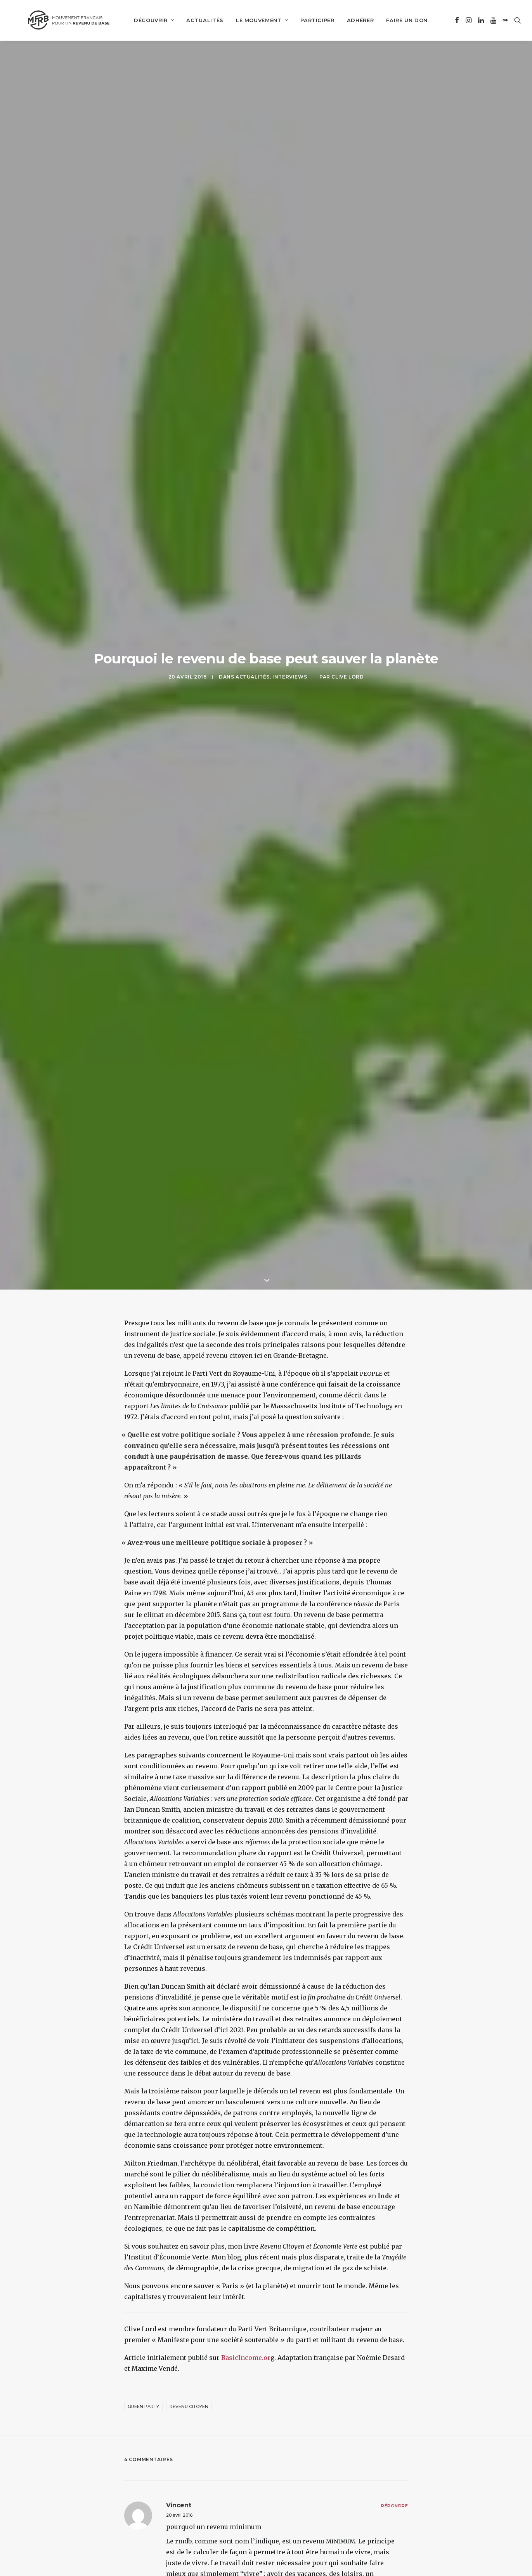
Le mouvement (255, 19)
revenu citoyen (189, 2259)
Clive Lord (347, 602)
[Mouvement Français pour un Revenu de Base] (63, 19)
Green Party (143, 2259)
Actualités (197, 19)
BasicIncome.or (245, 2210)
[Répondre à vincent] (394, 2357)
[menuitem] (146, 19)
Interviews (289, 602)
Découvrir (146, 19)
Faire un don (399, 19)
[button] (454, 19)
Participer (310, 19)
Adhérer (353, 19)
